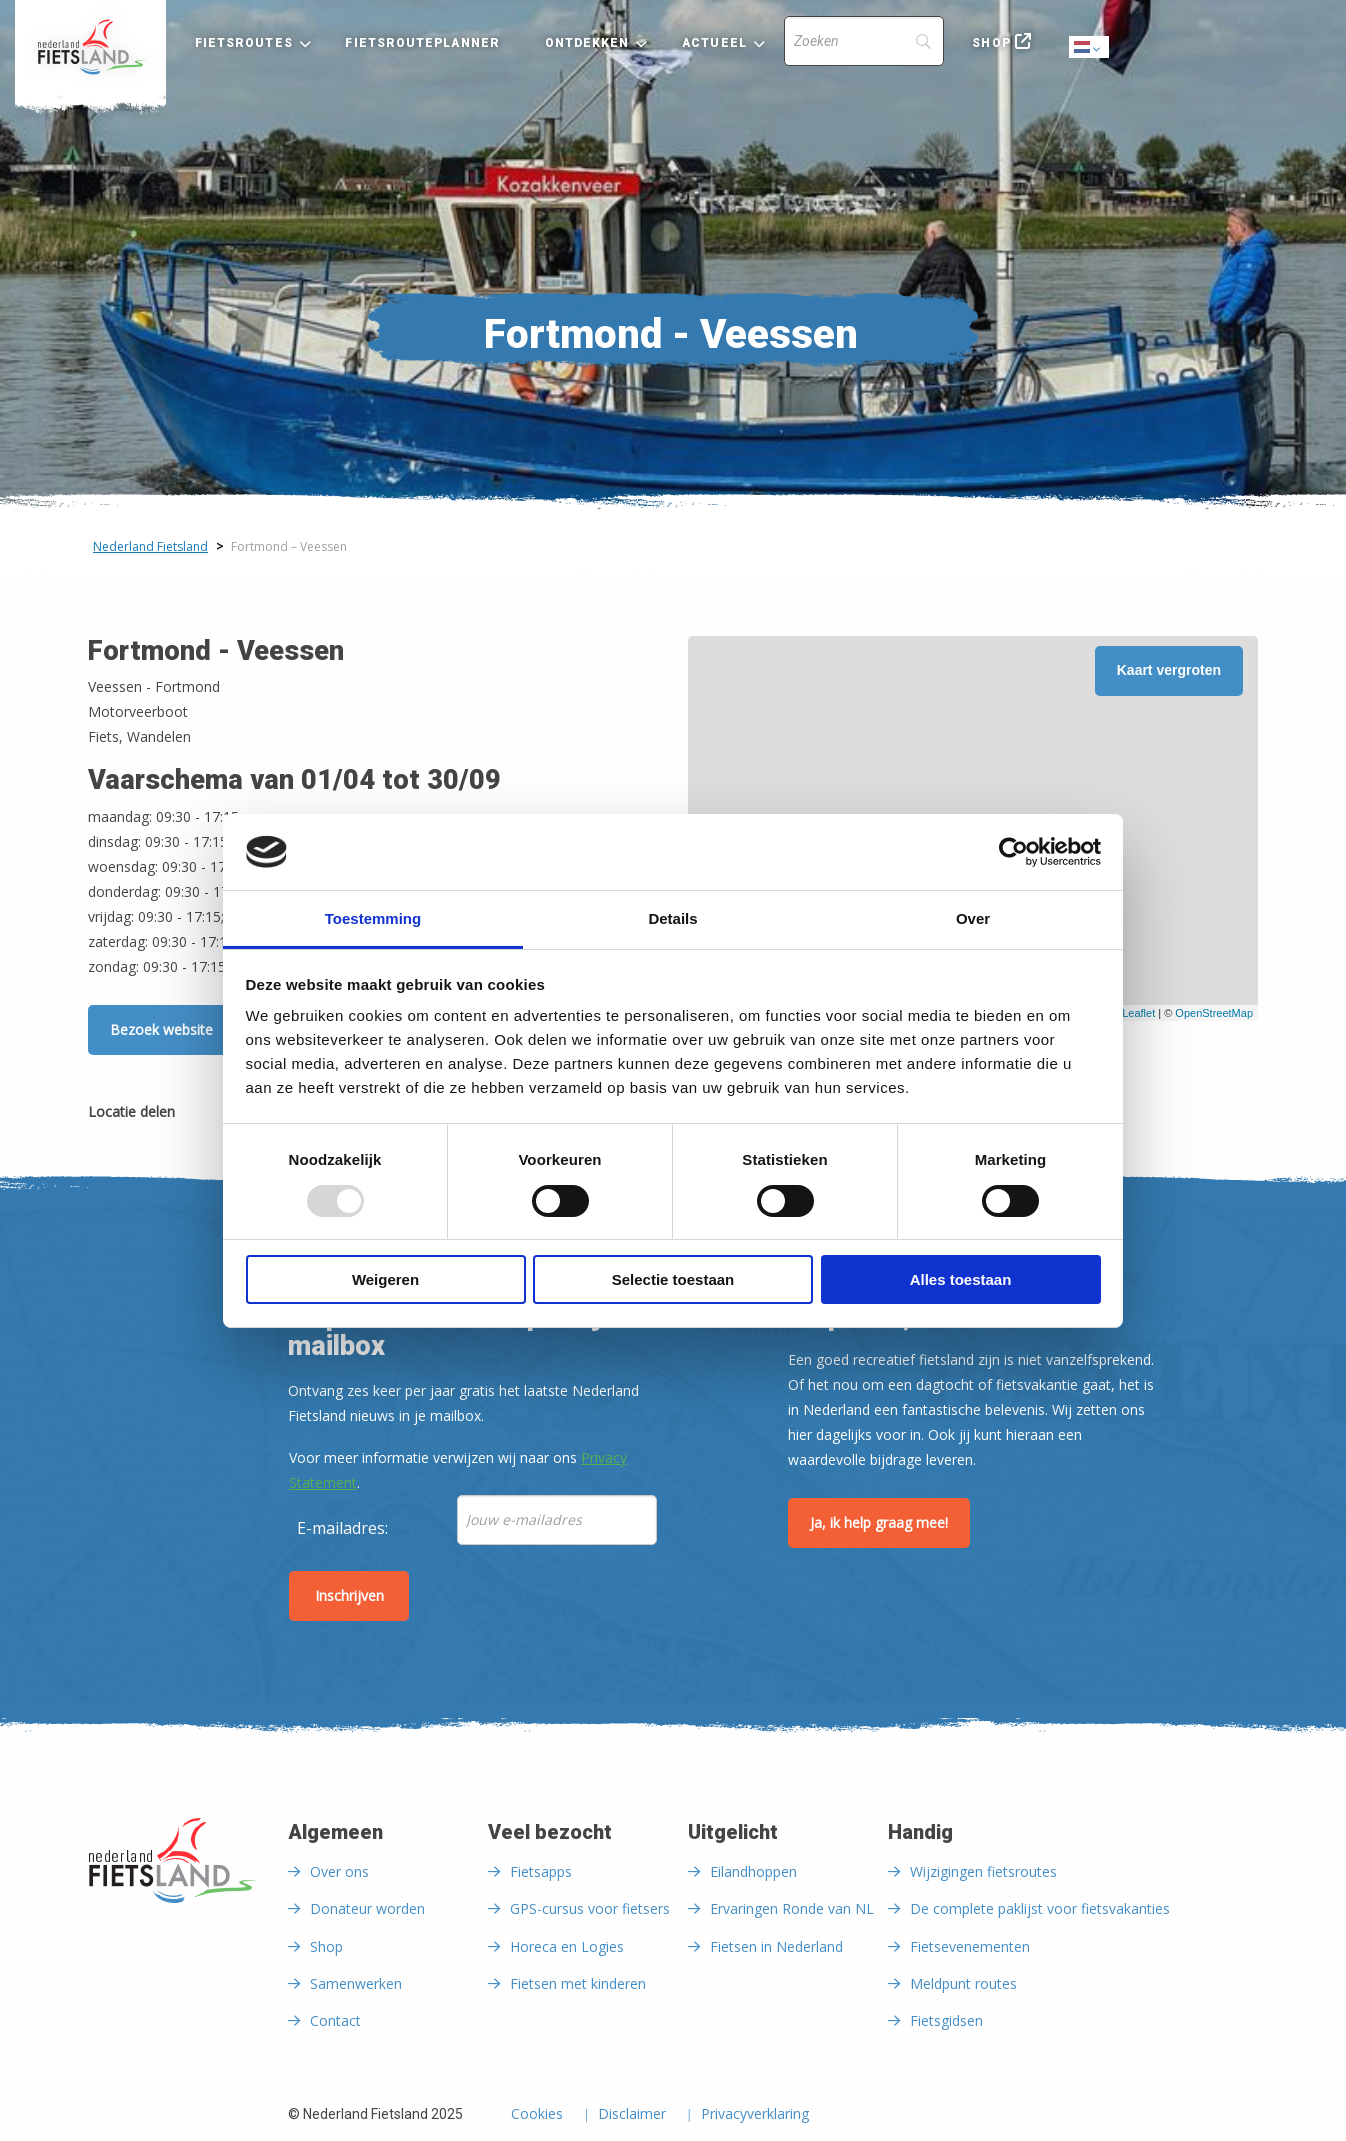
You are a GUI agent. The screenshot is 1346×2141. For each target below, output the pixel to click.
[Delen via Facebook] (200, 1115)
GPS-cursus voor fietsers (590, 1908)
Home (90, 47)
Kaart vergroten (1169, 670)
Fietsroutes (244, 43)
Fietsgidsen (946, 2020)
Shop (991, 43)
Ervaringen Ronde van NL (792, 1908)
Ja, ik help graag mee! (879, 1522)
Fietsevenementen (970, 1946)
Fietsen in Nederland (776, 1946)
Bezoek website (161, 1029)
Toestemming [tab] (373, 918)
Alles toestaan (961, 1279)
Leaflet (1138, 1013)
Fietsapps (541, 1871)
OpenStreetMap (1214, 1013)
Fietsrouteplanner (422, 43)
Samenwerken (356, 1983)
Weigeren (385, 1279)
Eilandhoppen (753, 1871)
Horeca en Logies (567, 1946)
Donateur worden (367, 1908)
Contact (335, 2020)
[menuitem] (90, 47)
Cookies (537, 2115)
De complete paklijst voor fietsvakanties (1040, 1908)
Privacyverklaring (755, 2115)
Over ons (339, 1871)
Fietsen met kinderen (578, 1983)
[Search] (864, 41)
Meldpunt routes (963, 1983)
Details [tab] (672, 918)
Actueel (714, 43)
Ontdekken (587, 43)
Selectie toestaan (673, 1279)
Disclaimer (632, 2115)
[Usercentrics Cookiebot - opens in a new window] (1013, 852)
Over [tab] (973, 918)
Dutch (1090, 48)
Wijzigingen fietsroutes (983, 1871)
